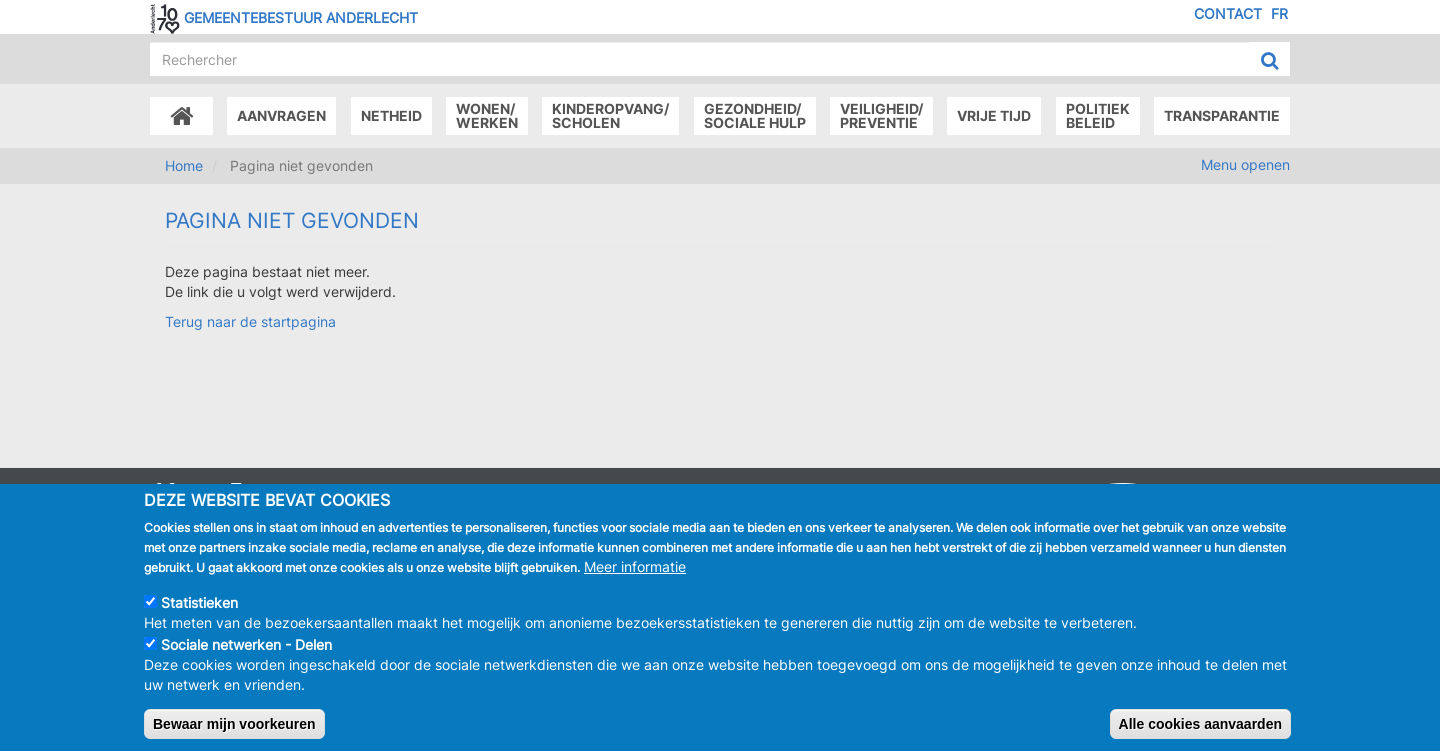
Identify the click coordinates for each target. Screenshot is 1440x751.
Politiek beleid (1098, 115)
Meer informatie (635, 580)
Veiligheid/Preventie (881, 115)
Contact (1228, 13)
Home (184, 165)
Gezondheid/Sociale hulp (755, 115)
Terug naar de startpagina (250, 321)
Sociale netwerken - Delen (246, 658)
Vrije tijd (994, 115)
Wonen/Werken (487, 115)
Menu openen (1245, 164)
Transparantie (1222, 115)
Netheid (391, 115)
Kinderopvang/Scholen (610, 115)
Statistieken (199, 616)
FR (1279, 13)
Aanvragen (281, 115)
